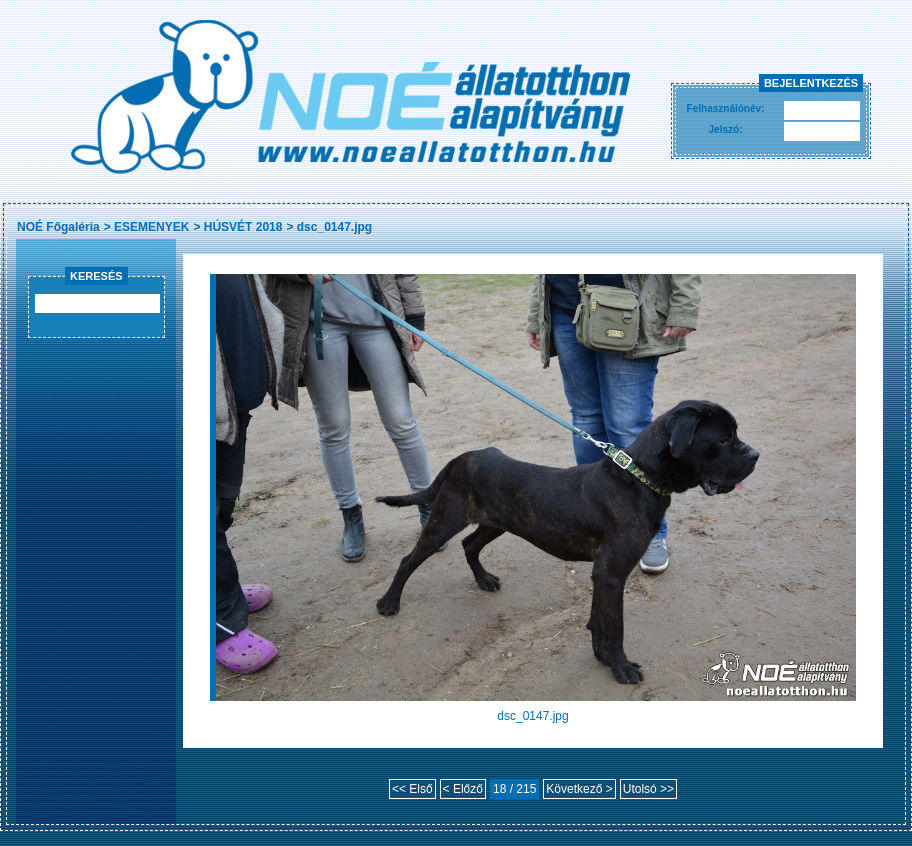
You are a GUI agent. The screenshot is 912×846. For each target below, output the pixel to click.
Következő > (579, 789)
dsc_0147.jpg (334, 227)
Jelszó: (726, 129)
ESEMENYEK (151, 227)
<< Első (412, 789)
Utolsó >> (648, 789)
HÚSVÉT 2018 (243, 227)
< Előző (463, 789)
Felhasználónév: (726, 108)
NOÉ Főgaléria (58, 227)
